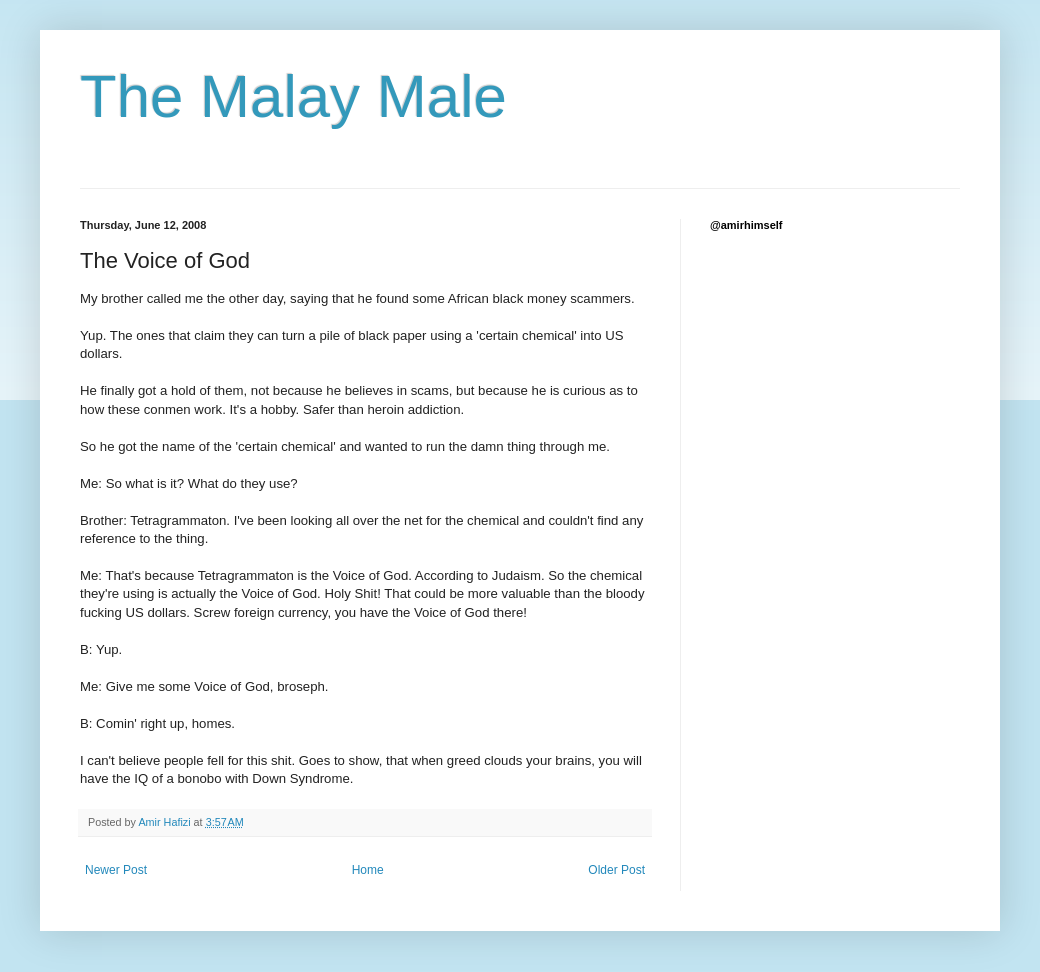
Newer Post (116, 870)
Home (368, 870)
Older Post (616, 870)
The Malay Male (293, 96)
